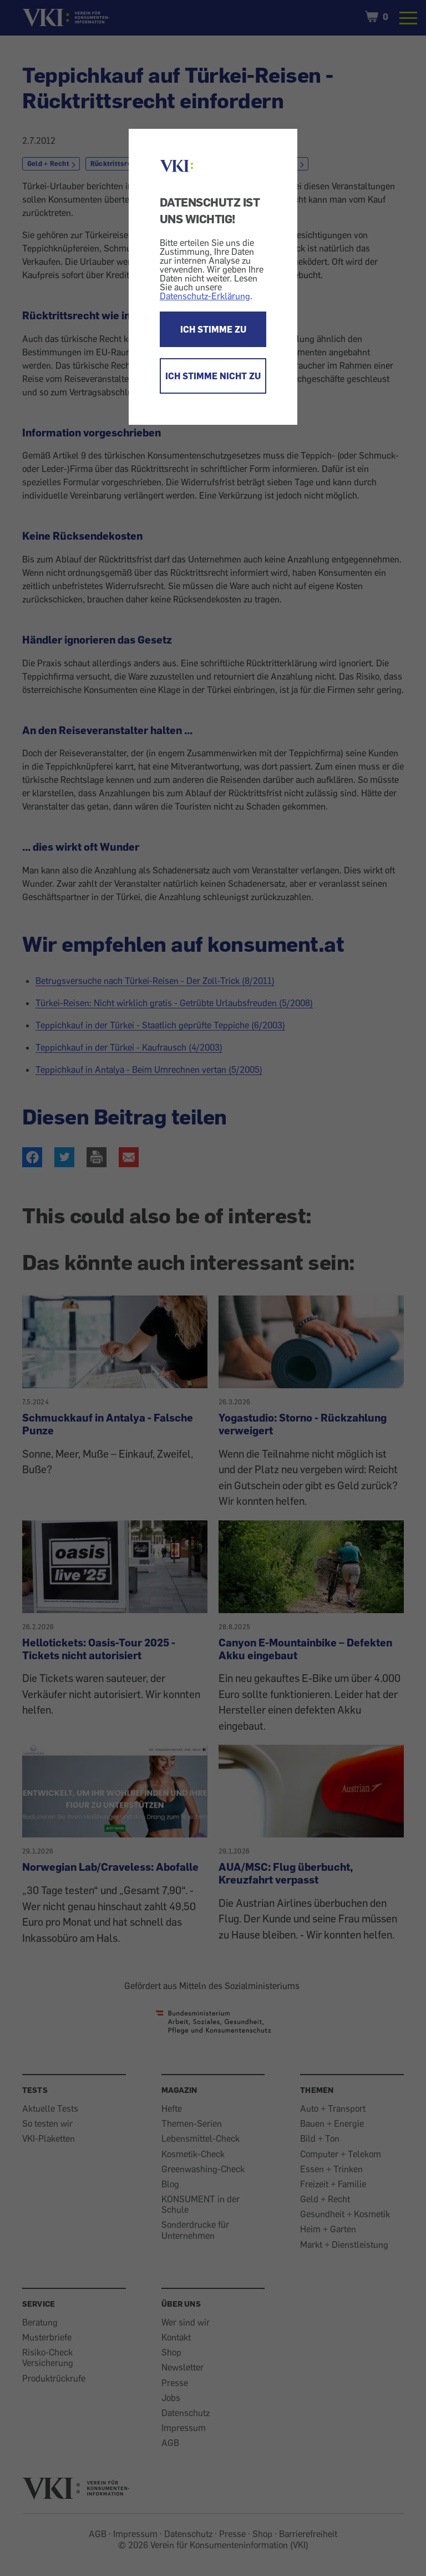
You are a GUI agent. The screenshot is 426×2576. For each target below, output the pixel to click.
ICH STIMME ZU (213, 329)
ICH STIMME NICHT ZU (213, 375)
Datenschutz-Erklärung (205, 296)
